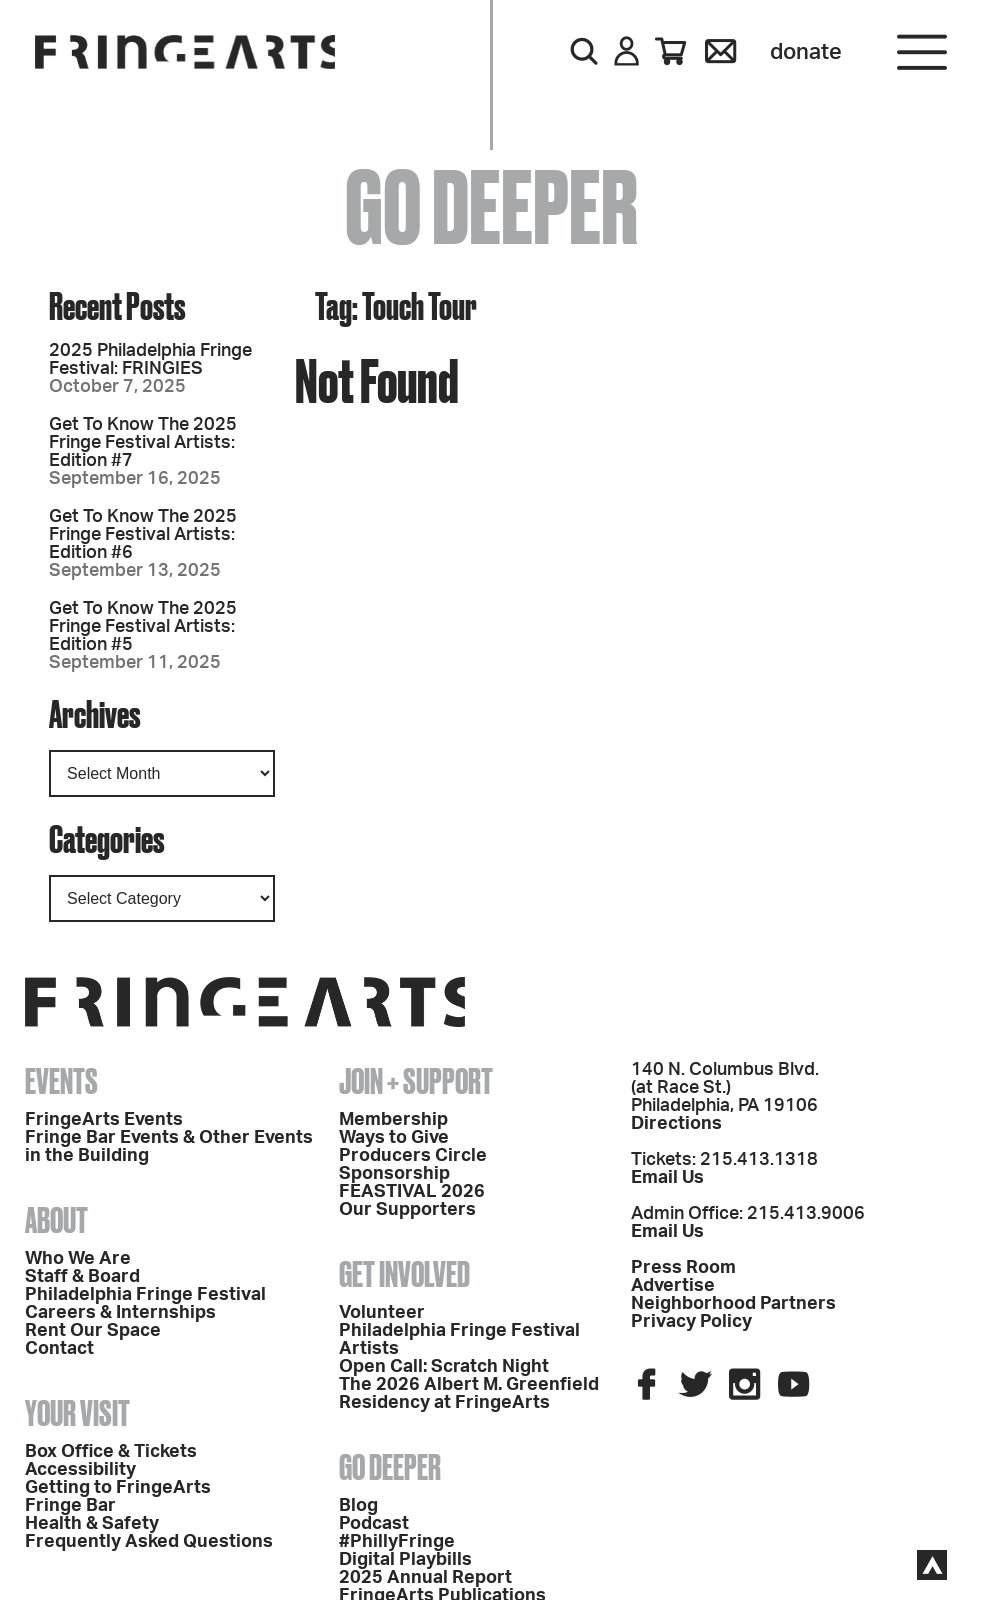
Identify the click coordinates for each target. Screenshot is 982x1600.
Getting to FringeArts (118, 1488)
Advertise (673, 1286)
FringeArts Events (104, 1120)
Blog (358, 1506)
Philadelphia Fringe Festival (145, 1295)
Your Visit (77, 1413)
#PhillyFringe (397, 1542)
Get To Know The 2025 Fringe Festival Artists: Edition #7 (143, 443)
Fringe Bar (70, 1506)
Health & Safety (92, 1524)
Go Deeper (390, 1467)
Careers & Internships (120, 1313)
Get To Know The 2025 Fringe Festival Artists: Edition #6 (143, 535)
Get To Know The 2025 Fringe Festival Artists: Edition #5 (143, 627)
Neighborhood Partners (733, 1304)
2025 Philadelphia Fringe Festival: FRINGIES (150, 360)
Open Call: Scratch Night (444, 1367)
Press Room (683, 1268)
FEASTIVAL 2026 (412, 1192)
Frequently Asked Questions (149, 1542)
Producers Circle (413, 1156)
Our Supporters (407, 1210)
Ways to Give (394, 1138)
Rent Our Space (93, 1331)
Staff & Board (82, 1277)
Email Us (667, 1178)
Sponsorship (394, 1174)
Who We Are (78, 1259)
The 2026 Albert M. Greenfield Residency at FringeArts (469, 1394)
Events (61, 1081)
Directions (676, 1124)
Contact (59, 1349)
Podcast (374, 1524)
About (56, 1220)
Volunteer (382, 1313)
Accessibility (80, 1470)
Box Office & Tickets (111, 1452)
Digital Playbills (405, 1560)
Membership (393, 1120)
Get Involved (404, 1274)
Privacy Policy (691, 1322)
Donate (806, 52)
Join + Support (416, 1081)
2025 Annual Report (425, 1578)
